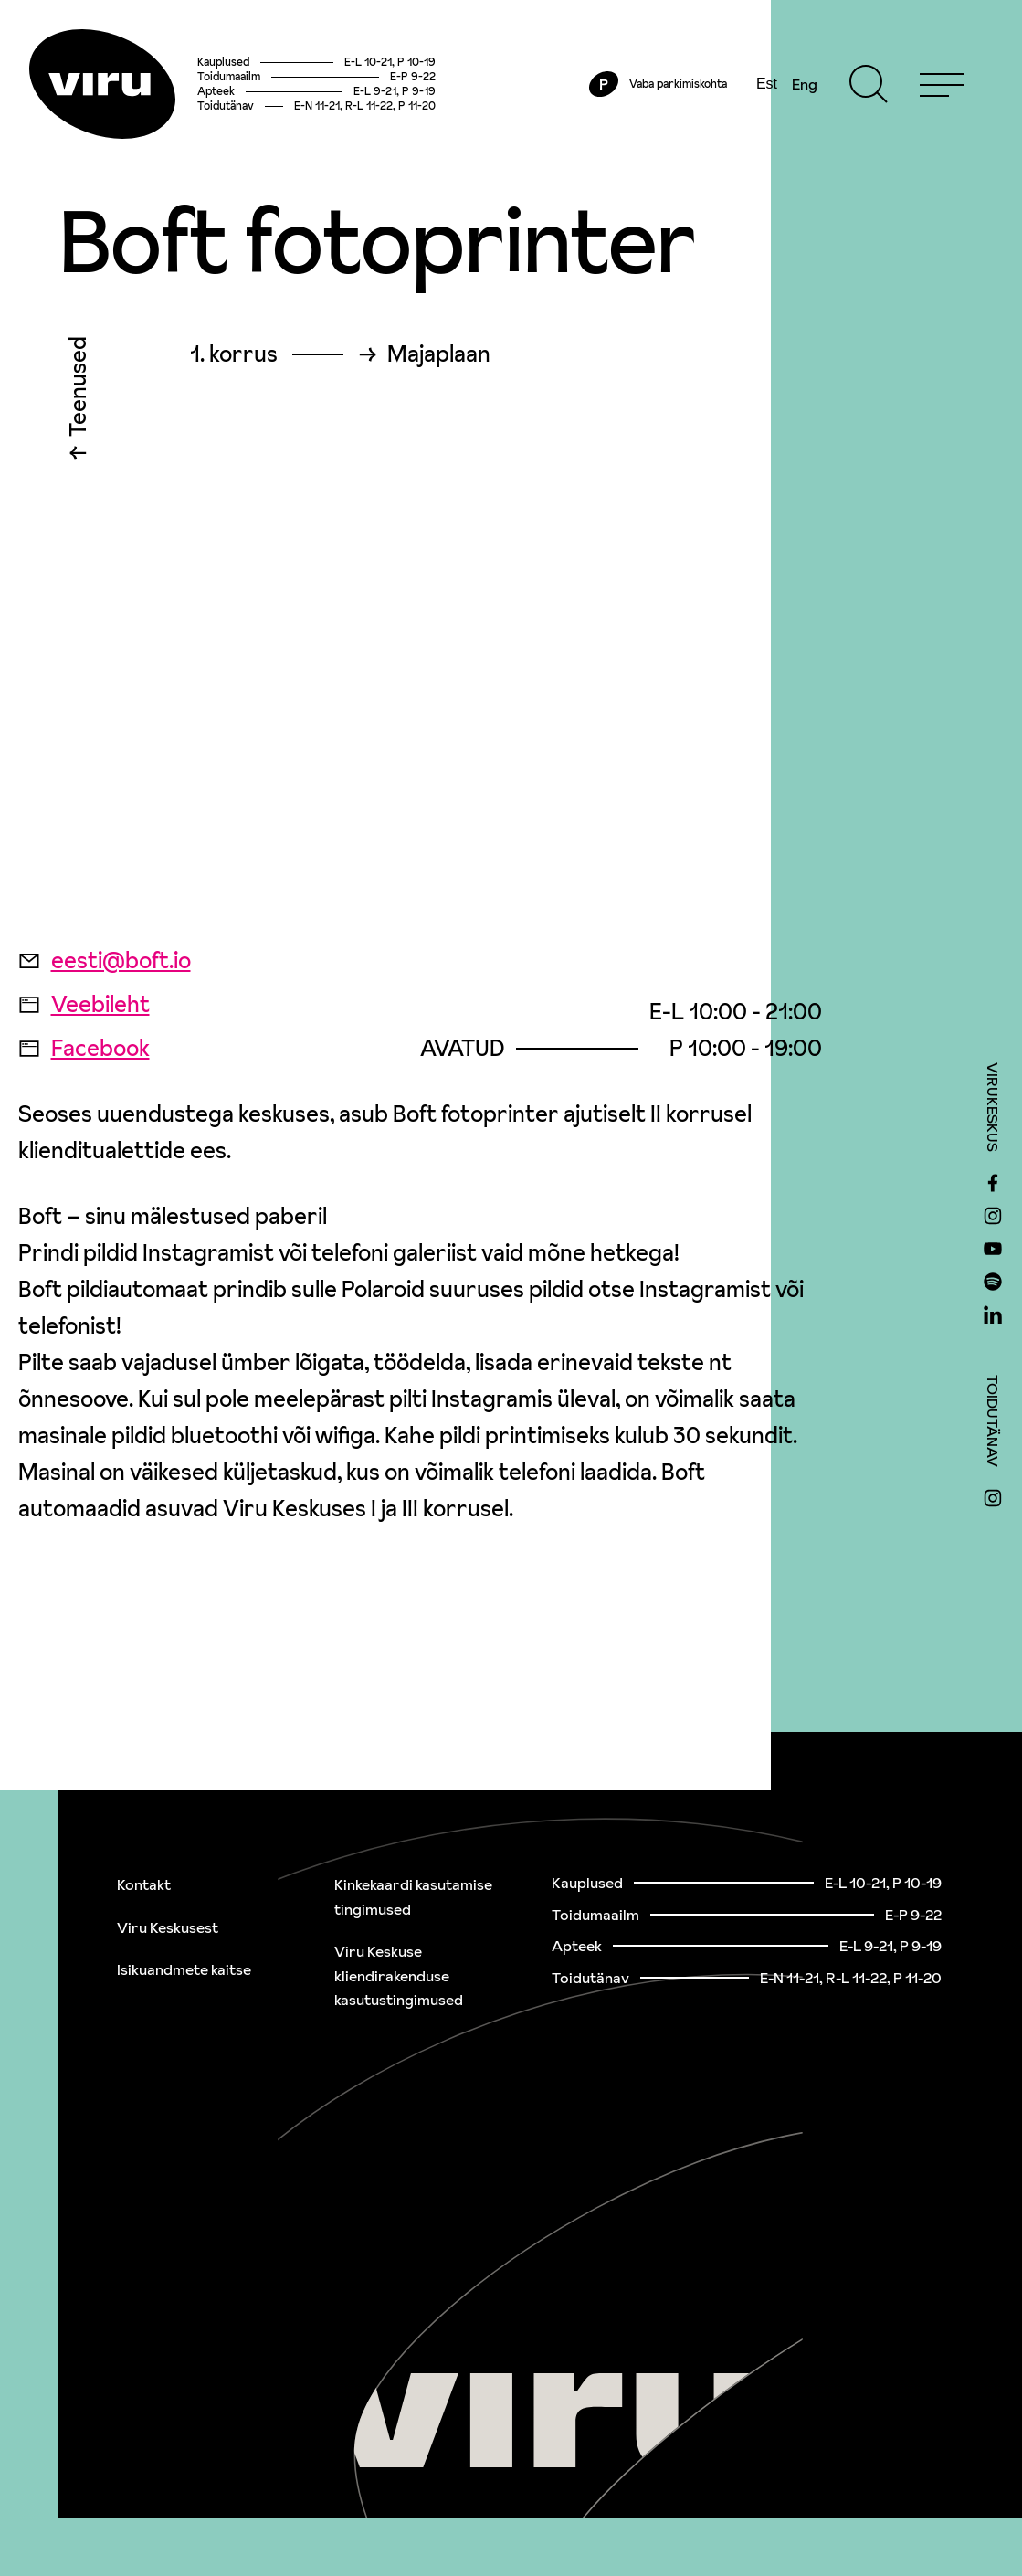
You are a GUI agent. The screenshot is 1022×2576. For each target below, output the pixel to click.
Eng (804, 84)
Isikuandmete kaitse (184, 1969)
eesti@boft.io (104, 960)
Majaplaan (438, 354)
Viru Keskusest (167, 1927)
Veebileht (84, 1004)
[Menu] (942, 84)
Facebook (84, 1048)
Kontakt (144, 1884)
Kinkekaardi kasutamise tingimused (413, 1896)
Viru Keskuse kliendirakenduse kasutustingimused (398, 1975)
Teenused (78, 391)
